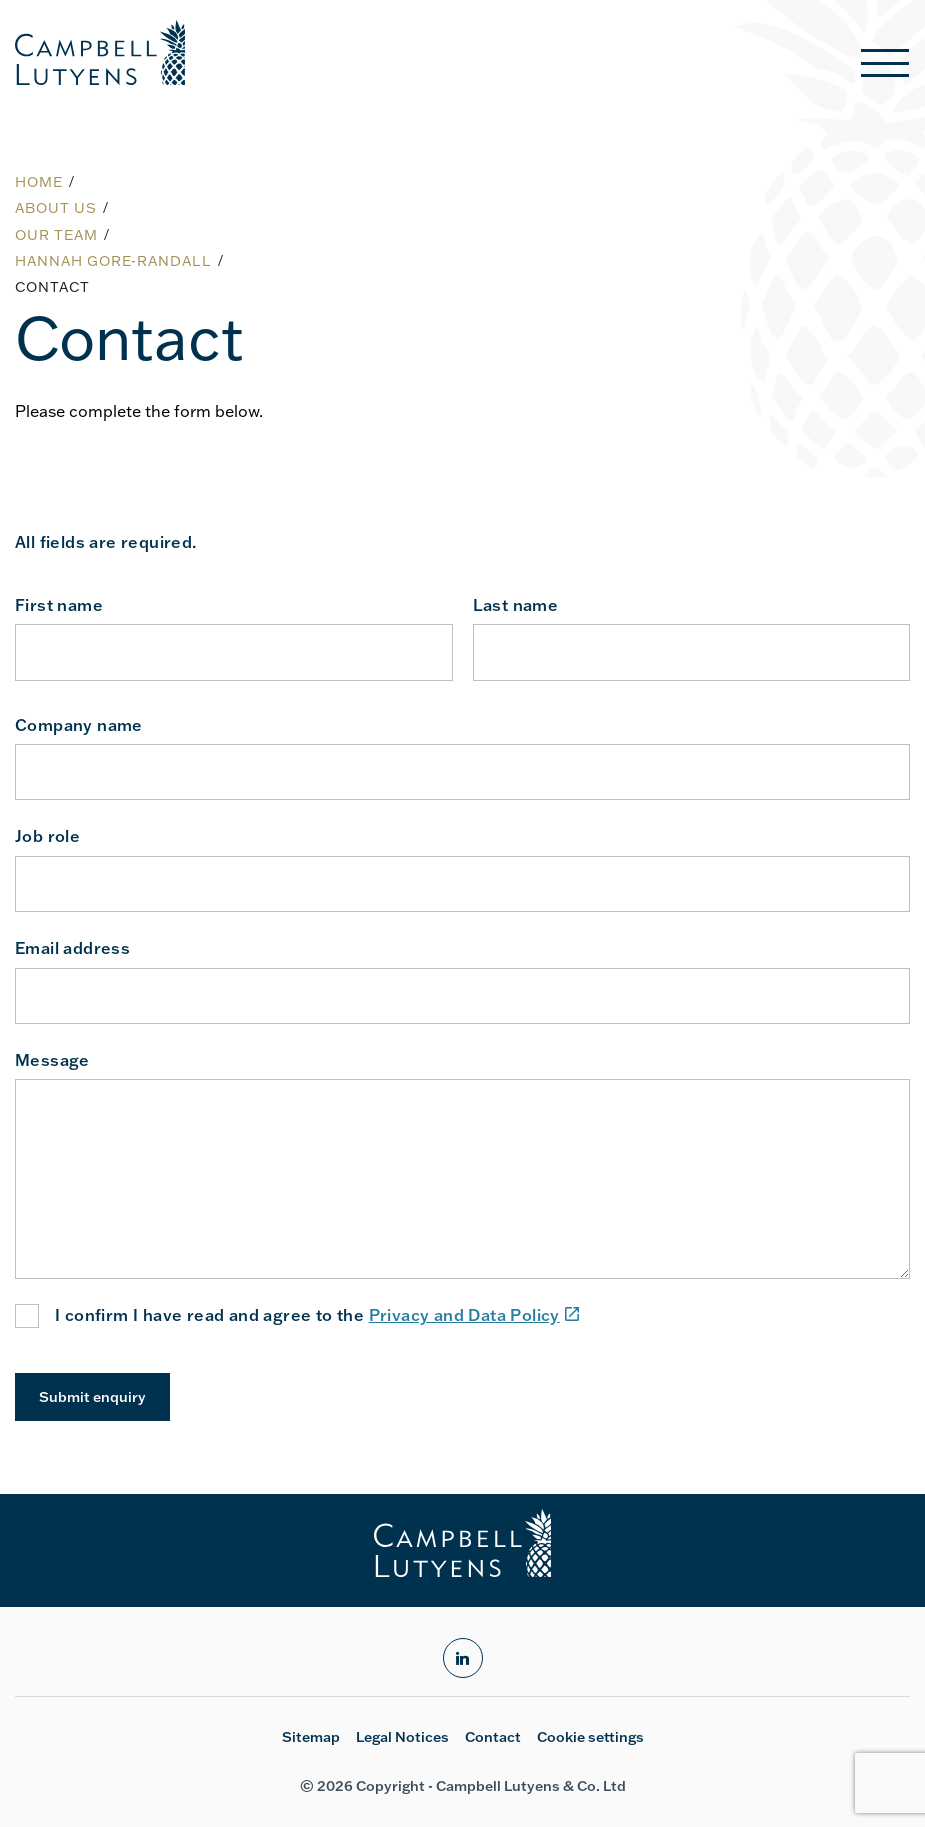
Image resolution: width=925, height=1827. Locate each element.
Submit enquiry (92, 1397)
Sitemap (311, 1737)
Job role (47, 836)
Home (39, 182)
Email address (72, 948)
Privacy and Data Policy (474, 1315)
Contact (493, 1737)
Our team (56, 235)
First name (59, 605)
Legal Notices (402, 1737)
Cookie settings (590, 1737)
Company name (79, 725)
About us (56, 208)
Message (52, 1060)
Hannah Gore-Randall (113, 261)
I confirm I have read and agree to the (317, 1316)
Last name (516, 605)
